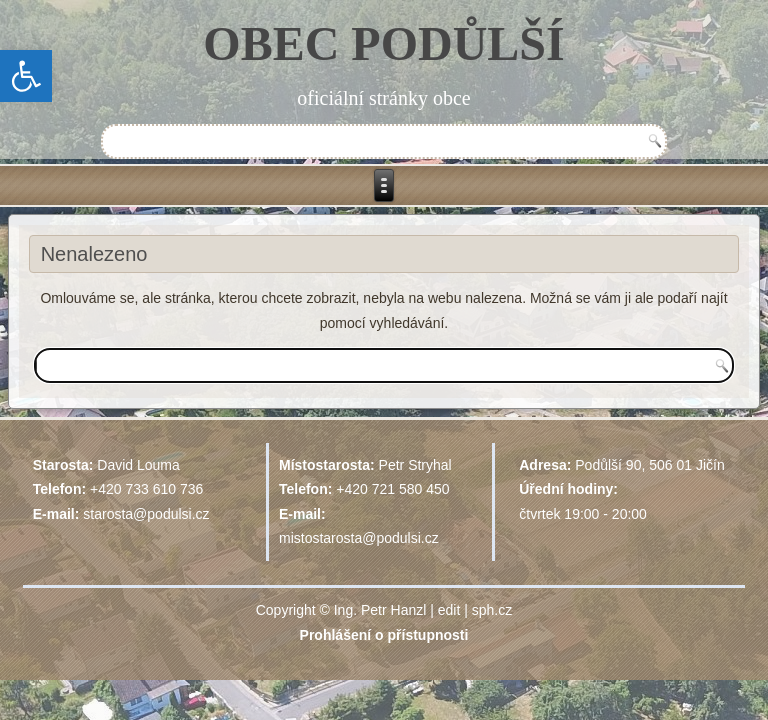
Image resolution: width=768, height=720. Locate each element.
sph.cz (492, 610)
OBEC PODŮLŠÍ (383, 43)
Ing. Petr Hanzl (380, 610)
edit (449, 610)
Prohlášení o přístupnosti (384, 635)
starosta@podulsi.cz (146, 514)
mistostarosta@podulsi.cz (359, 538)
